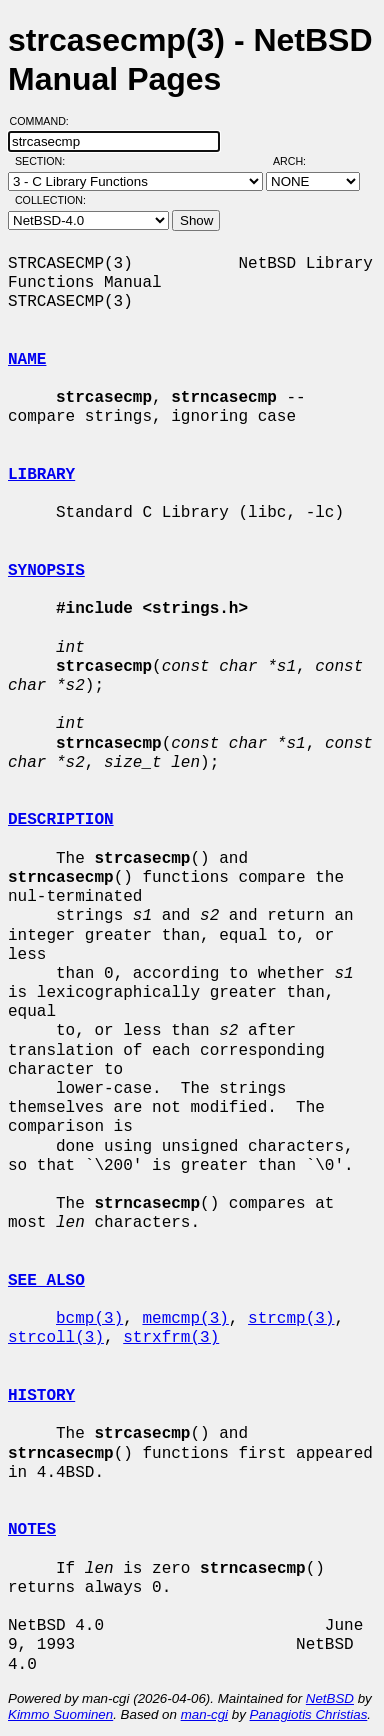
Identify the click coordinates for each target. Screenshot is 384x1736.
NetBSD (330, 1698)
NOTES (32, 1530)
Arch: (298, 161)
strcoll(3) (56, 1338)
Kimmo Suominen (60, 1714)
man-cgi (204, 1714)
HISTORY (41, 1396)
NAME (27, 360)
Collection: (50, 200)
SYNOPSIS (46, 571)
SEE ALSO (46, 1281)
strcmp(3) (291, 1319)
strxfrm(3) (171, 1338)
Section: (44, 161)
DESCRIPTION (61, 820)
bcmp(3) (89, 1319)
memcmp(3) (185, 1319)
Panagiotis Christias (309, 1714)
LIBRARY (41, 475)
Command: (45, 121)
